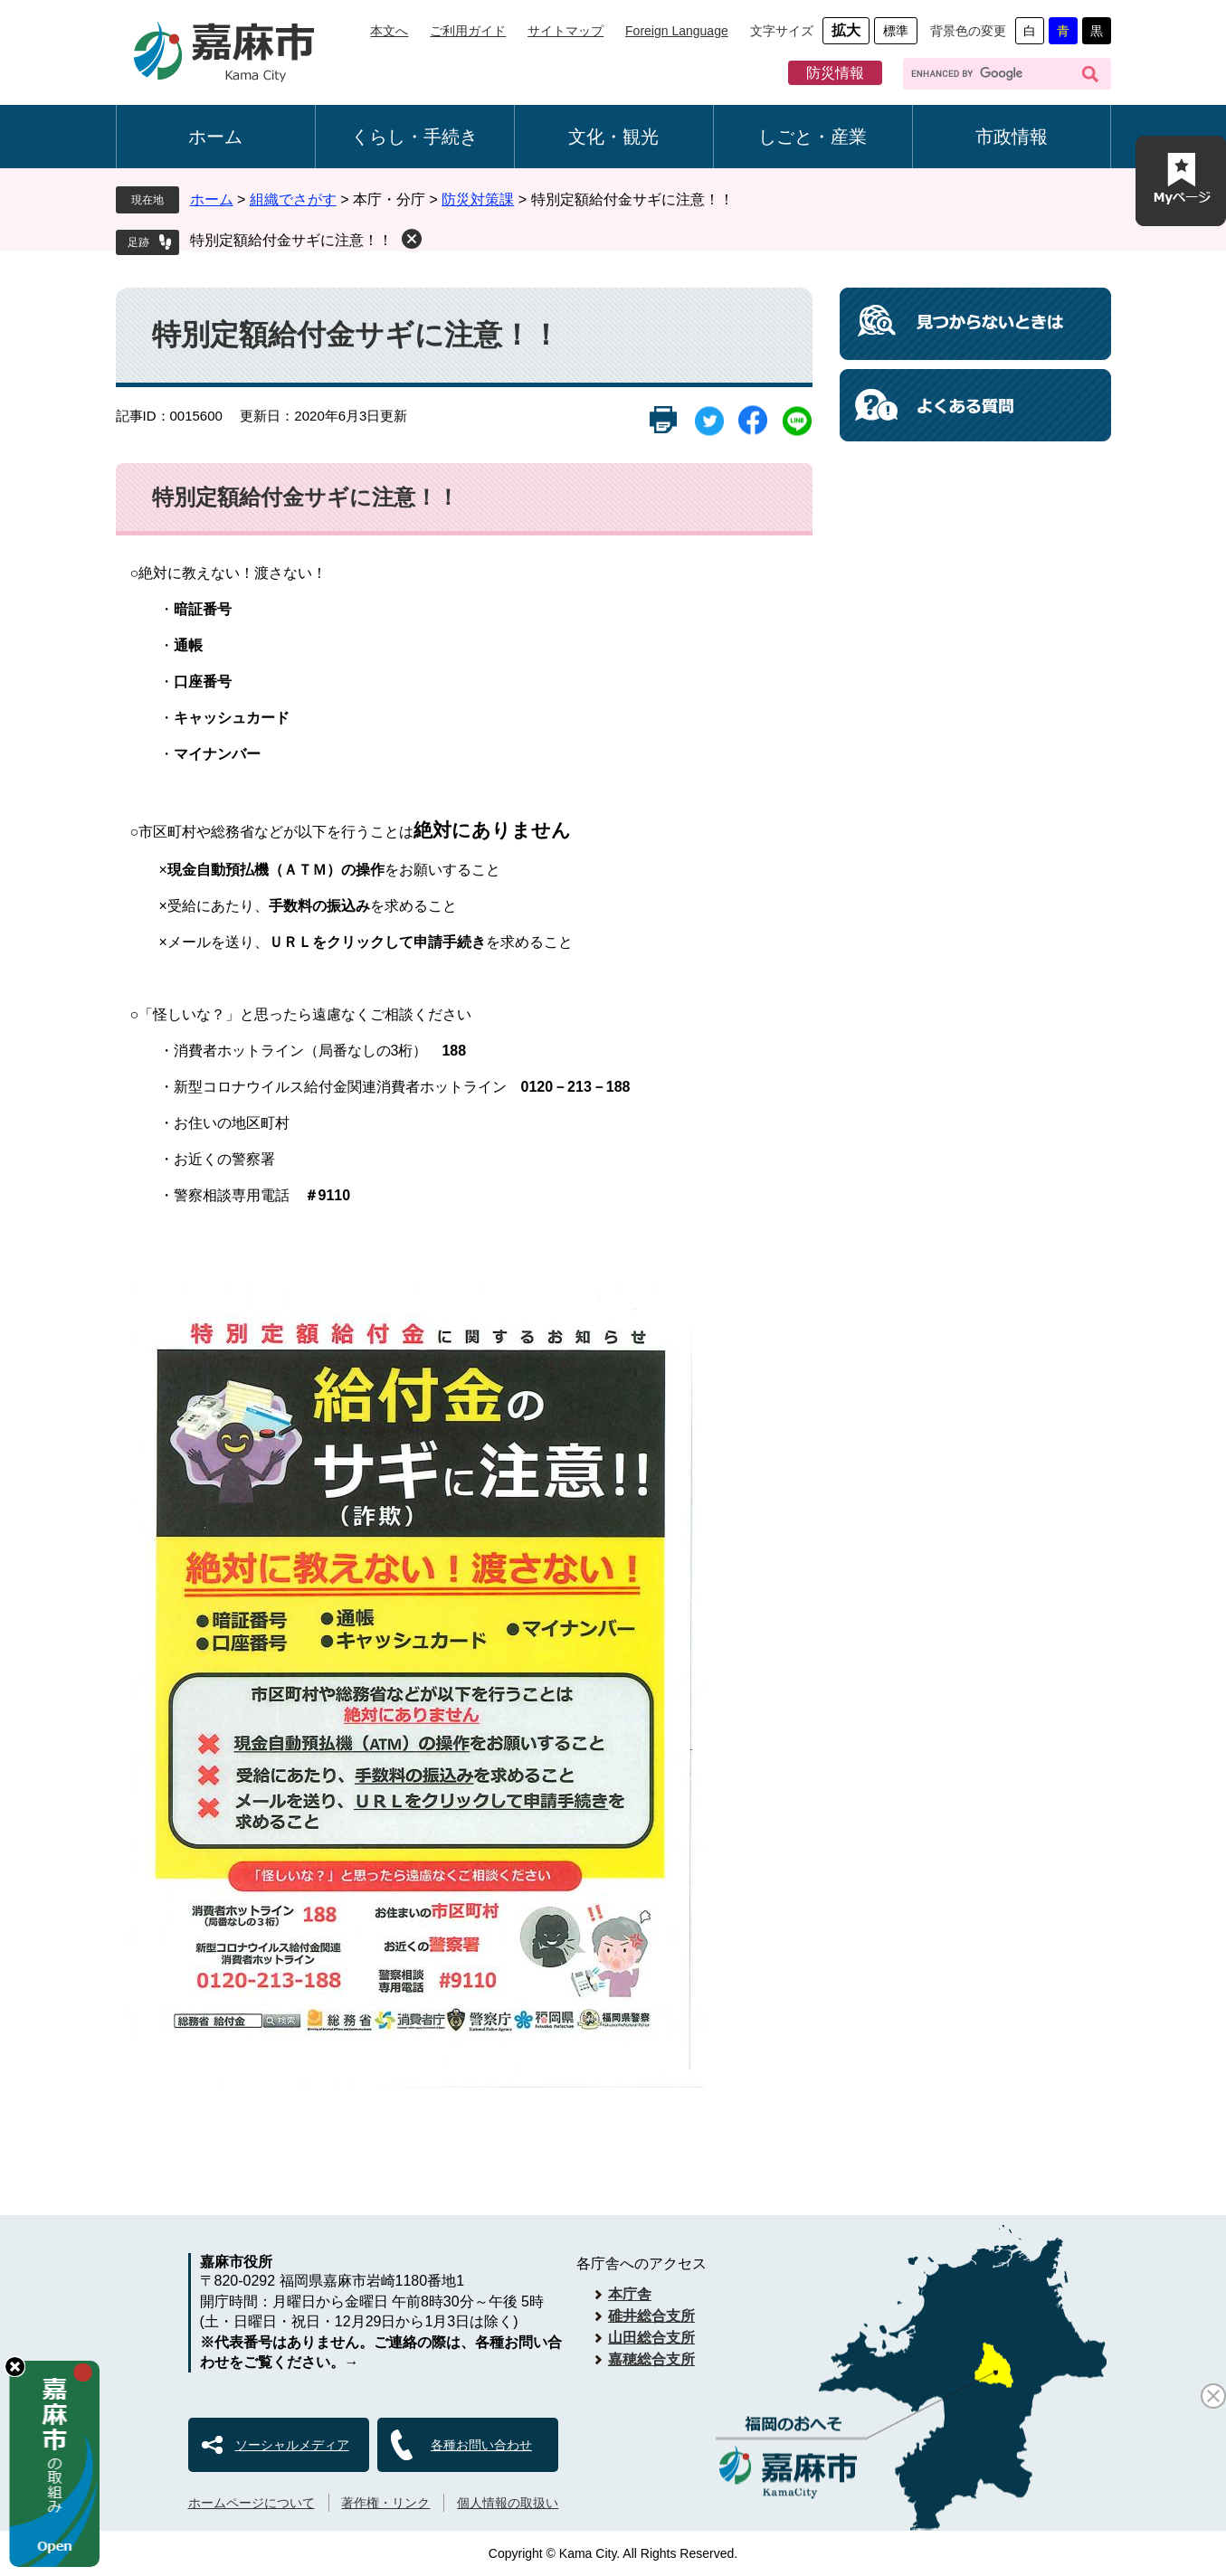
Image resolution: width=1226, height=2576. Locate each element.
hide (15, 2366)
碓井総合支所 (651, 2316)
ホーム (215, 137)
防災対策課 (478, 199)
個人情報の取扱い (507, 2503)
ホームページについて (251, 2503)
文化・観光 (613, 137)
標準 (895, 31)
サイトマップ (565, 31)
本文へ (389, 31)
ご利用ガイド (468, 31)
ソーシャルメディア (292, 2445)
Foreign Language (676, 31)
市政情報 (1011, 137)
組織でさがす (293, 199)
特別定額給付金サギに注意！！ (291, 240)
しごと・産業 (812, 137)
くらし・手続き (414, 137)
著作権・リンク (385, 2503)
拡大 (846, 30)
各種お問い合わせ (481, 2445)
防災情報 (835, 72)
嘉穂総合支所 (651, 2359)
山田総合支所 (651, 2337)
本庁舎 (629, 2294)
